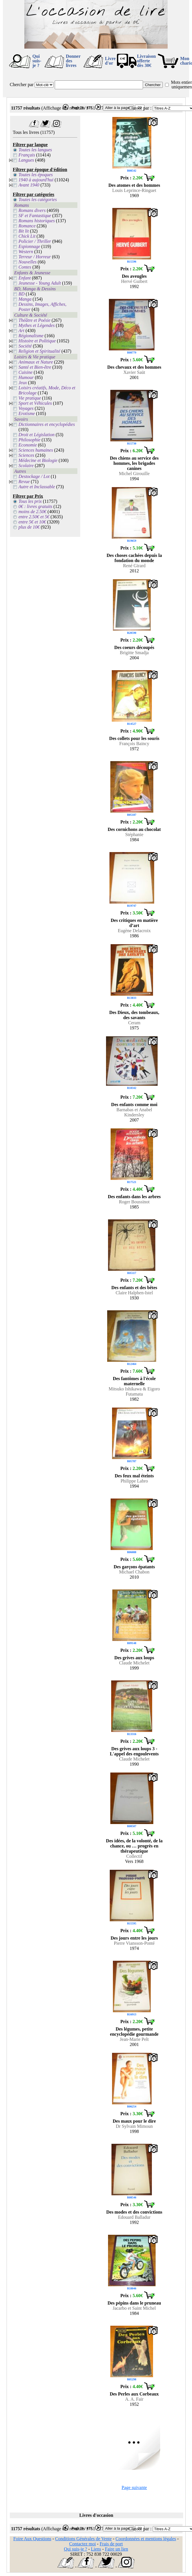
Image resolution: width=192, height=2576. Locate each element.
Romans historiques (37, 220)
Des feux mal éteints (134, 1475)
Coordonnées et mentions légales (145, 2538)
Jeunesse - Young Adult (40, 283)
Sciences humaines (36, 450)
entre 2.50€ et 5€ (34, 516)
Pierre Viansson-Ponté (134, 1943)
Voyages (26, 408)
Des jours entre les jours (134, 1938)
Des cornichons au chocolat (134, 829)
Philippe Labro (134, 1480)
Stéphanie (134, 834)
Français (27, 154)
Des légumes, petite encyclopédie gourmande (134, 2032)
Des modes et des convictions (134, 2212)
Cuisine (26, 372)
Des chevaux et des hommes (134, 367)
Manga (25, 299)
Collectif (134, 1856)
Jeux (23, 382)
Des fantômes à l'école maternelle (134, 1381)
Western (26, 251)
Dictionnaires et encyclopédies (47, 424)
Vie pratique (30, 398)
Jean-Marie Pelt (134, 2039)
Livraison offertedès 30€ (146, 61)
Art (21, 330)
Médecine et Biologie (38, 460)
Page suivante (134, 2487)
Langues (26, 160)
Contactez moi (82, 2543)
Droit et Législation (37, 434)
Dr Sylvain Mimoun (134, 2126)
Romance (27, 225)
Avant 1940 (29, 184)
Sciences (26, 455)
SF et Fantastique (35, 215)
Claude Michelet (134, 1662)
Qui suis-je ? (36, 61)
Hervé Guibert (134, 281)
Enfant (25, 277)
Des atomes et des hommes (134, 185)
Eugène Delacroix (134, 930)
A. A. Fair (134, 2399)
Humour (26, 377)
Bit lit (24, 231)
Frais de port (111, 2543)
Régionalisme (31, 335)
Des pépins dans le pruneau (134, 2303)
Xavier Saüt (134, 372)
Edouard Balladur (134, 2217)
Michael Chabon (134, 1571)
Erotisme (27, 413)
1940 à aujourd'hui (36, 179)
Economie (28, 444)
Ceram (134, 1022)
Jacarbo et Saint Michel (134, 2308)
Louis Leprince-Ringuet (134, 190)
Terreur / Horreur (35, 256)
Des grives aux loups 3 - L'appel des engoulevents (134, 1751)
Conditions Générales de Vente (83, 2538)
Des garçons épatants (134, 1566)
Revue (24, 481)
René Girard (134, 565)
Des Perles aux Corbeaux (134, 2394)
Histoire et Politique (37, 340)
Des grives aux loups (134, 1657)
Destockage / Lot (34, 476)
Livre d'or (110, 61)
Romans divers (32, 210)
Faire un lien (116, 2549)
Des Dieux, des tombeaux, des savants (134, 1015)
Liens (96, 2549)
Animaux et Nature (36, 362)
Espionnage (29, 246)
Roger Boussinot (134, 1201)
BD (22, 293)
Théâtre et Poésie (34, 320)
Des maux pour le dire (134, 2121)
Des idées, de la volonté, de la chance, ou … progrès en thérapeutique (134, 1845)
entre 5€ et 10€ (32, 521)
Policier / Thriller (35, 241)
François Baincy (134, 743)
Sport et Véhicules (35, 403)
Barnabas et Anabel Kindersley (134, 1112)
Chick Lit (27, 236)
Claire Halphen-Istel (134, 1292)
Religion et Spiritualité (39, 351)
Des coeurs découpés (134, 647)
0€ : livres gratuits (35, 506)
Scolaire (26, 465)
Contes (25, 267)
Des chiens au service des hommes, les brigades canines (134, 463)
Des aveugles (134, 276)
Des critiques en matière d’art (134, 923)
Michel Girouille (134, 473)
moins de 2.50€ (32, 511)
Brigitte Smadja (134, 652)
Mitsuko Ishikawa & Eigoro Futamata (134, 1391)
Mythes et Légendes (37, 325)
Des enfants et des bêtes (134, 1287)
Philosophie (29, 439)
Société (25, 346)
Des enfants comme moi (134, 1104)
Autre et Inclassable (37, 486)
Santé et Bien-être (35, 367)
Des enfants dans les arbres (134, 1196)
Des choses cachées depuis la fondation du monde (134, 558)
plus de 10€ (29, 527)
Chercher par (22, 84)
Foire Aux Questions (32, 2538)
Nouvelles (28, 261)
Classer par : (140, 108)
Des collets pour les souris (134, 738)
